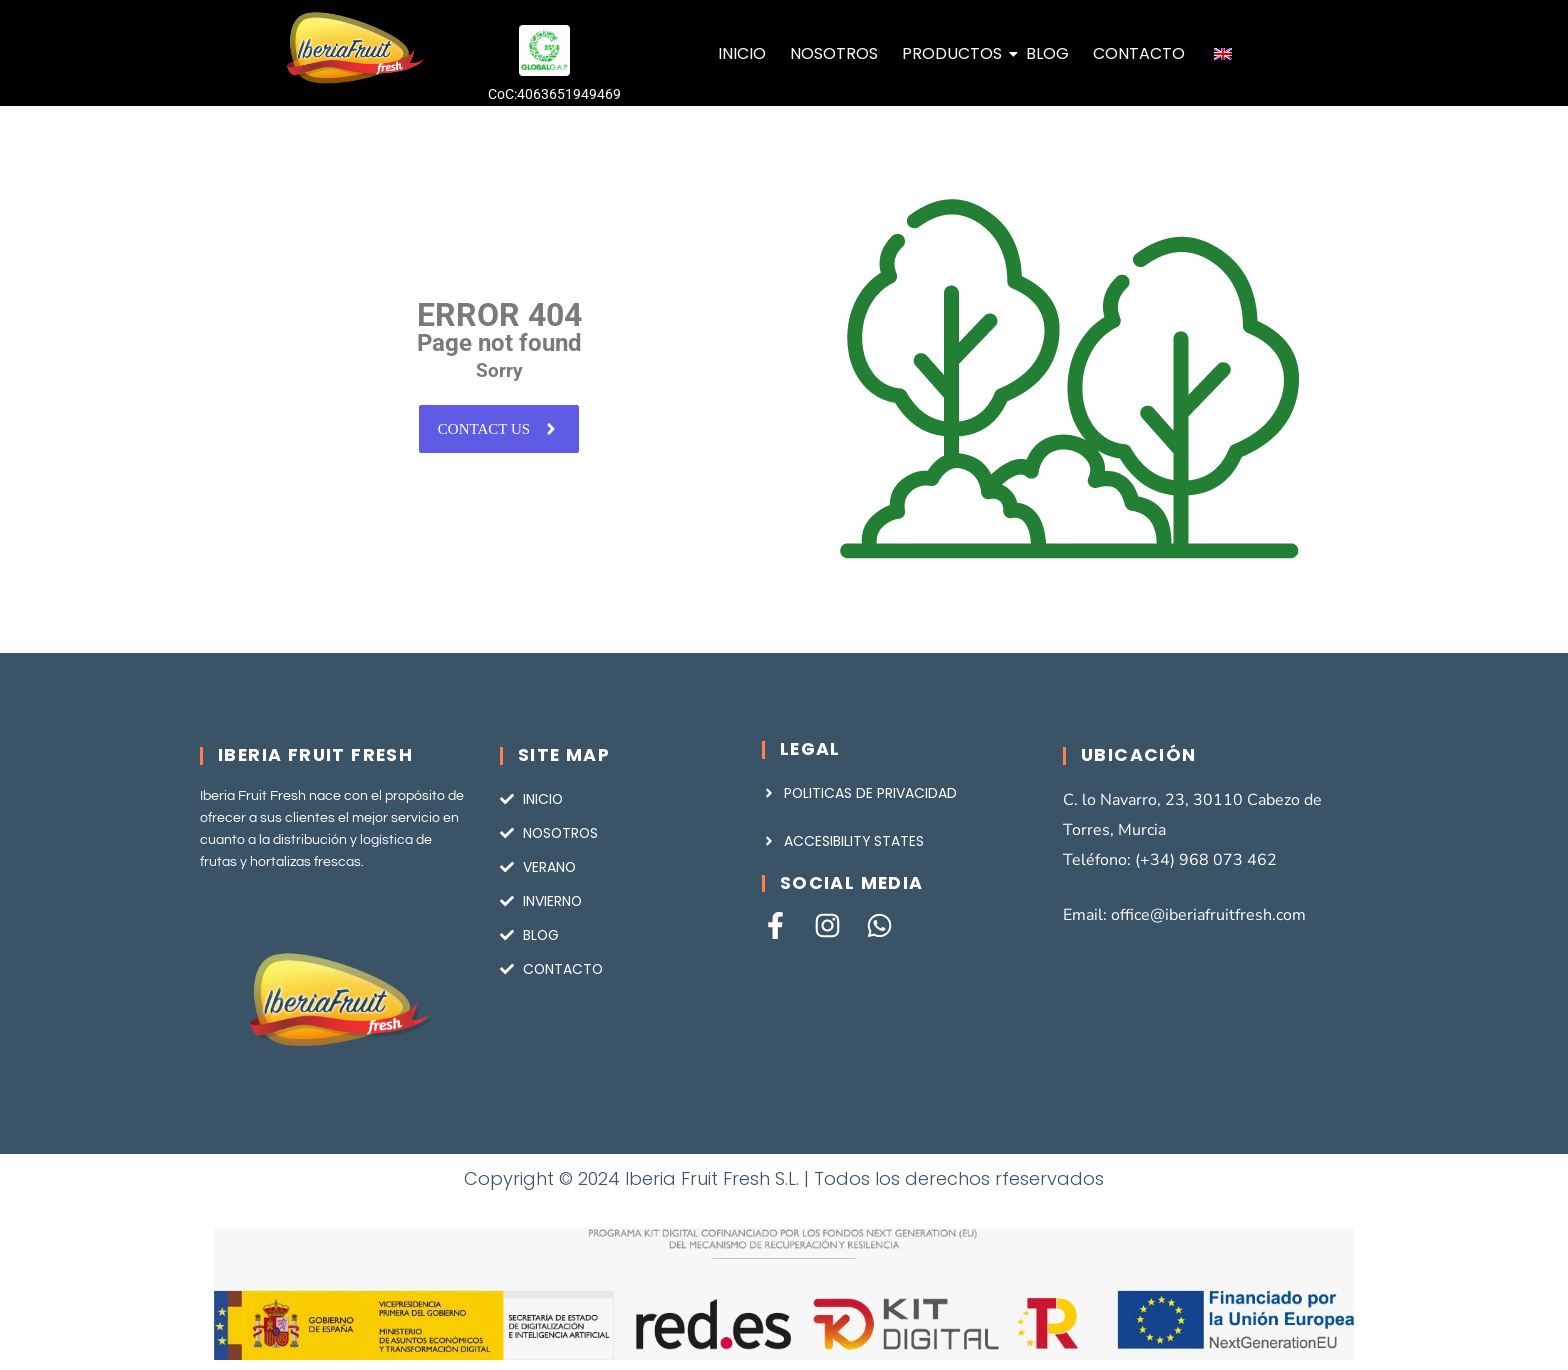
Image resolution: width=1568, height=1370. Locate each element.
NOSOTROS (834, 53)
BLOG (1047, 53)
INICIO (742, 53)
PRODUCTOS (954, 53)
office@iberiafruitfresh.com (1208, 915)
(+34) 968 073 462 (1206, 860)
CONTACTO (1139, 53)
